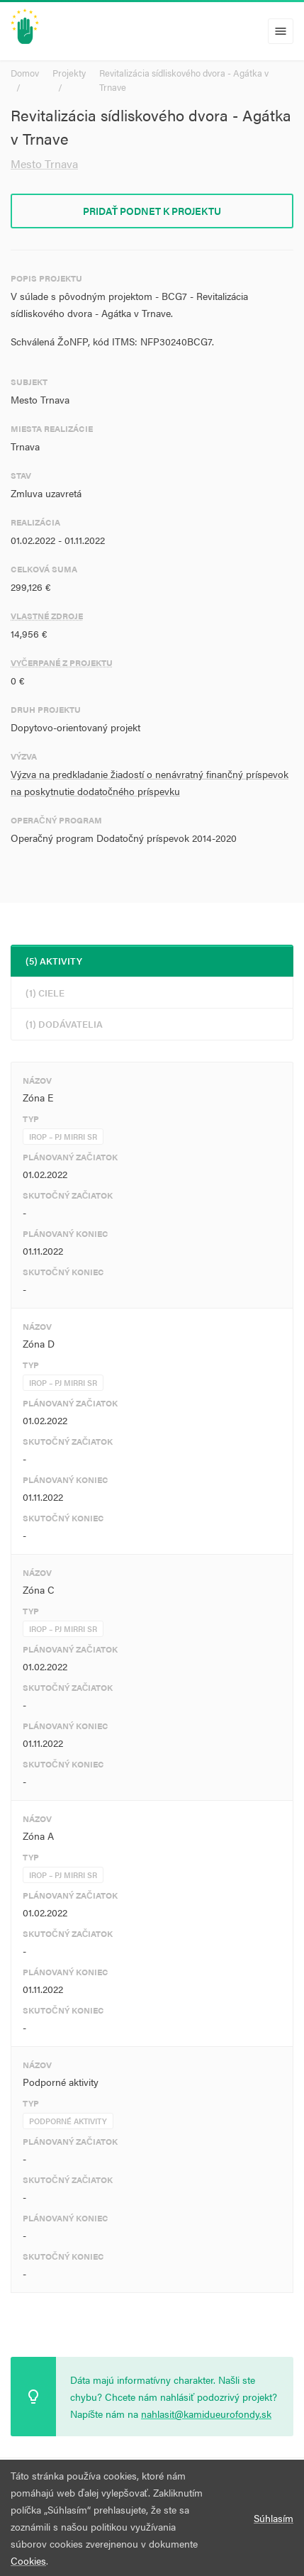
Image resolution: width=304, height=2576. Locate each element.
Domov (25, 72)
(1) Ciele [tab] (45, 992)
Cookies (28, 2560)
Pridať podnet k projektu (152, 211)
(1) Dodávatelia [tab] (64, 1024)
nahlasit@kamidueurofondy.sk (206, 2413)
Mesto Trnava (44, 163)
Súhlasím (273, 2518)
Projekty (69, 72)
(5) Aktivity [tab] (54, 960)
